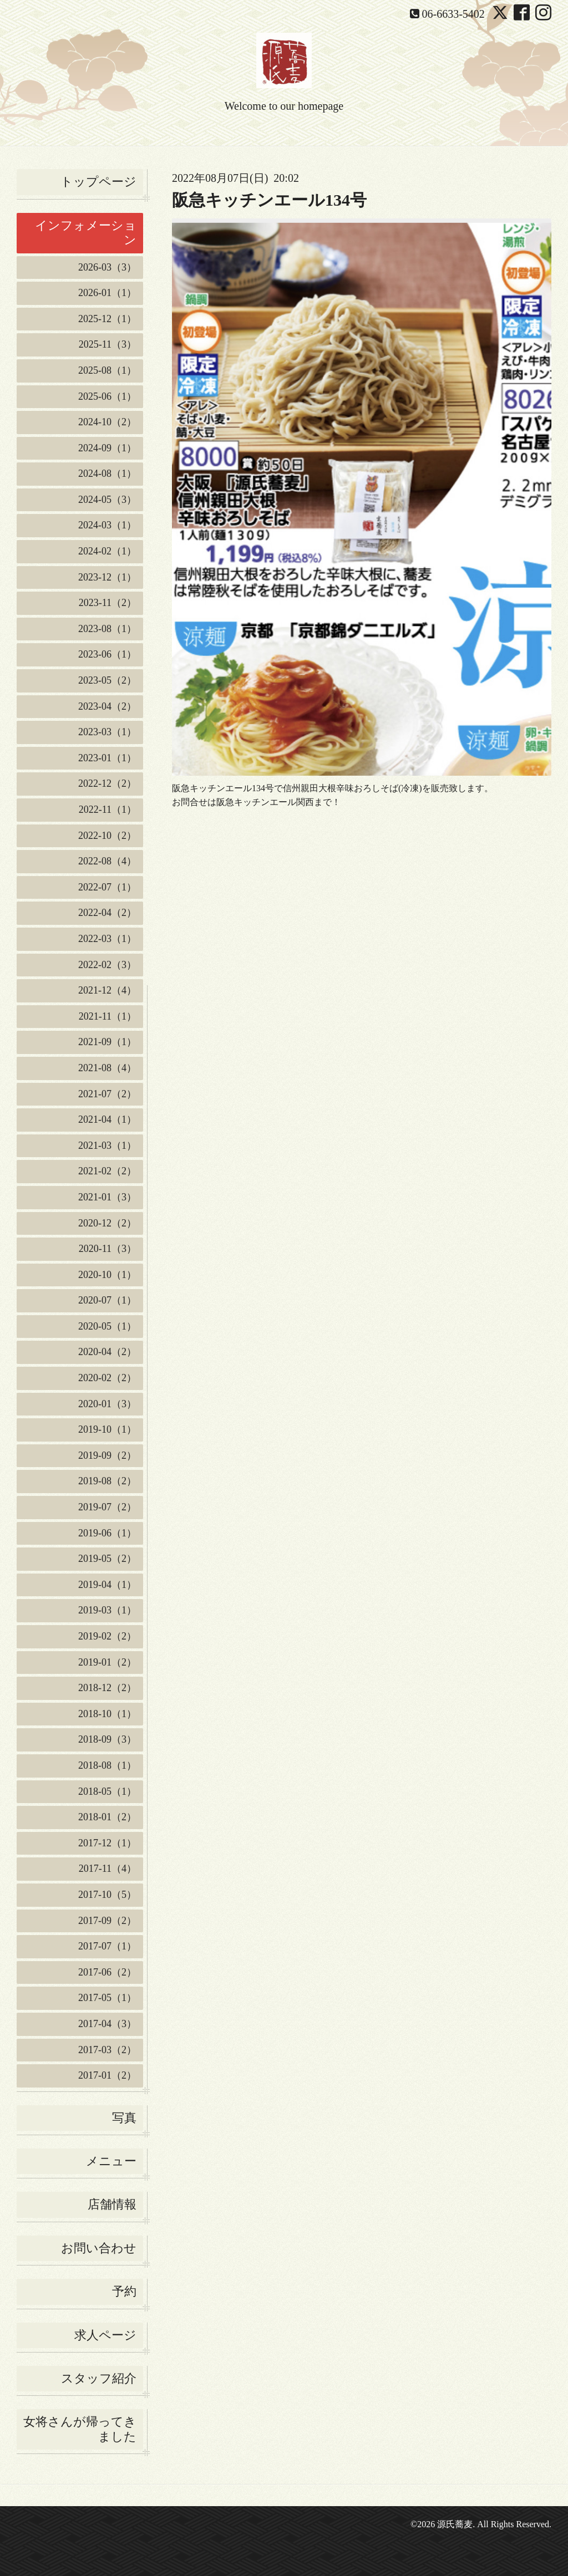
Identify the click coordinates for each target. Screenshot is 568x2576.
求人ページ (105, 2335)
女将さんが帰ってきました (79, 2429)
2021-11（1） (107, 1016)
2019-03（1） (107, 1610)
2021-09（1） (107, 1041)
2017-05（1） (107, 1997)
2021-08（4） (107, 1067)
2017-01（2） (107, 2075)
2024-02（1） (107, 551)
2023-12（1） (107, 577)
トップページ (98, 182)
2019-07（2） (107, 1507)
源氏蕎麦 (455, 2524)
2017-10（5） (107, 1894)
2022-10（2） (107, 835)
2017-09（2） (107, 1920)
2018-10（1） (107, 1713)
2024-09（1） (107, 448)
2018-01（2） (107, 1816)
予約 (124, 2291)
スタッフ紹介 (98, 2378)
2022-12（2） (107, 783)
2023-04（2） (107, 706)
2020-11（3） (107, 1248)
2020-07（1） (107, 1300)
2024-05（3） (107, 499)
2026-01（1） (107, 292)
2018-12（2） (107, 1687)
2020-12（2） (107, 1223)
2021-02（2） (107, 1171)
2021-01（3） (107, 1197)
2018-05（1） (107, 1791)
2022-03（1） (107, 938)
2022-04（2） (107, 912)
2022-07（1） (107, 887)
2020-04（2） (107, 1351)
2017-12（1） (107, 1843)
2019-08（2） (107, 1480)
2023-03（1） (107, 731)
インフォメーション (85, 232)
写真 (124, 2118)
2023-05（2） (107, 680)
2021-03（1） (107, 1145)
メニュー (111, 2161)
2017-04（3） (107, 2023)
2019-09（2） (107, 1455)
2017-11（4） (107, 1868)
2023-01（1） (107, 757)
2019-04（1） (107, 1584)
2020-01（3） (107, 1403)
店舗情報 (112, 2204)
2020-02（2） (107, 1377)
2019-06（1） (107, 1533)
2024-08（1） (107, 473)
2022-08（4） (107, 861)
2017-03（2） (107, 2049)
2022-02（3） (107, 964)
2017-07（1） (107, 1946)
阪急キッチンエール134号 (269, 200)
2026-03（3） (107, 267)
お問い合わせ (98, 2248)
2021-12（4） (107, 990)
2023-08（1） (107, 628)
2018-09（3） (107, 1739)
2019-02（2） (107, 1636)
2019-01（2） (107, 1662)
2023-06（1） (107, 654)
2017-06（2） (107, 1972)
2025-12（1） (107, 318)
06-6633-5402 (453, 14)
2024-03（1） (107, 525)
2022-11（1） (107, 809)
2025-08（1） (107, 370)
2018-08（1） (107, 1765)
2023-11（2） (107, 602)
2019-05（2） (107, 1558)
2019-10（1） (107, 1429)
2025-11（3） (107, 344)
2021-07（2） (107, 1093)
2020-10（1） (107, 1274)
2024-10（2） (107, 421)
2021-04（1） (107, 1119)
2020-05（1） (107, 1326)
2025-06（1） (107, 396)
